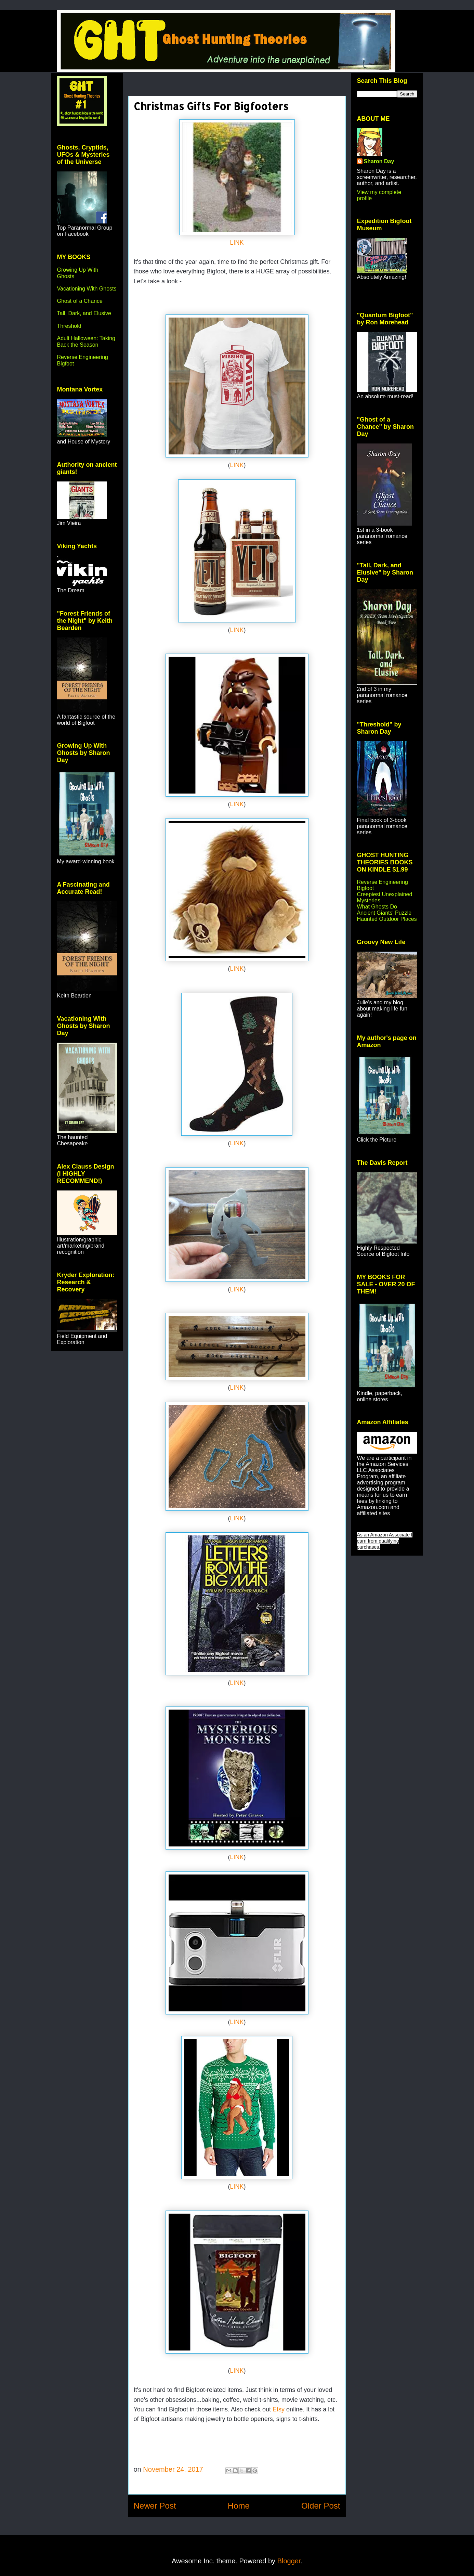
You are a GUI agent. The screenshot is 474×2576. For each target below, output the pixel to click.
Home (239, 2505)
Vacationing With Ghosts (87, 289)
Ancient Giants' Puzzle (384, 913)
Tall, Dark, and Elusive (84, 313)
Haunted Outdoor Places (387, 919)
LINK (236, 242)
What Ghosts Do (377, 907)
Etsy (279, 2409)
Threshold (69, 326)
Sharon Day (379, 161)
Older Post (320, 2505)
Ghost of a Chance (80, 301)
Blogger (289, 2561)
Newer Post (155, 2505)
